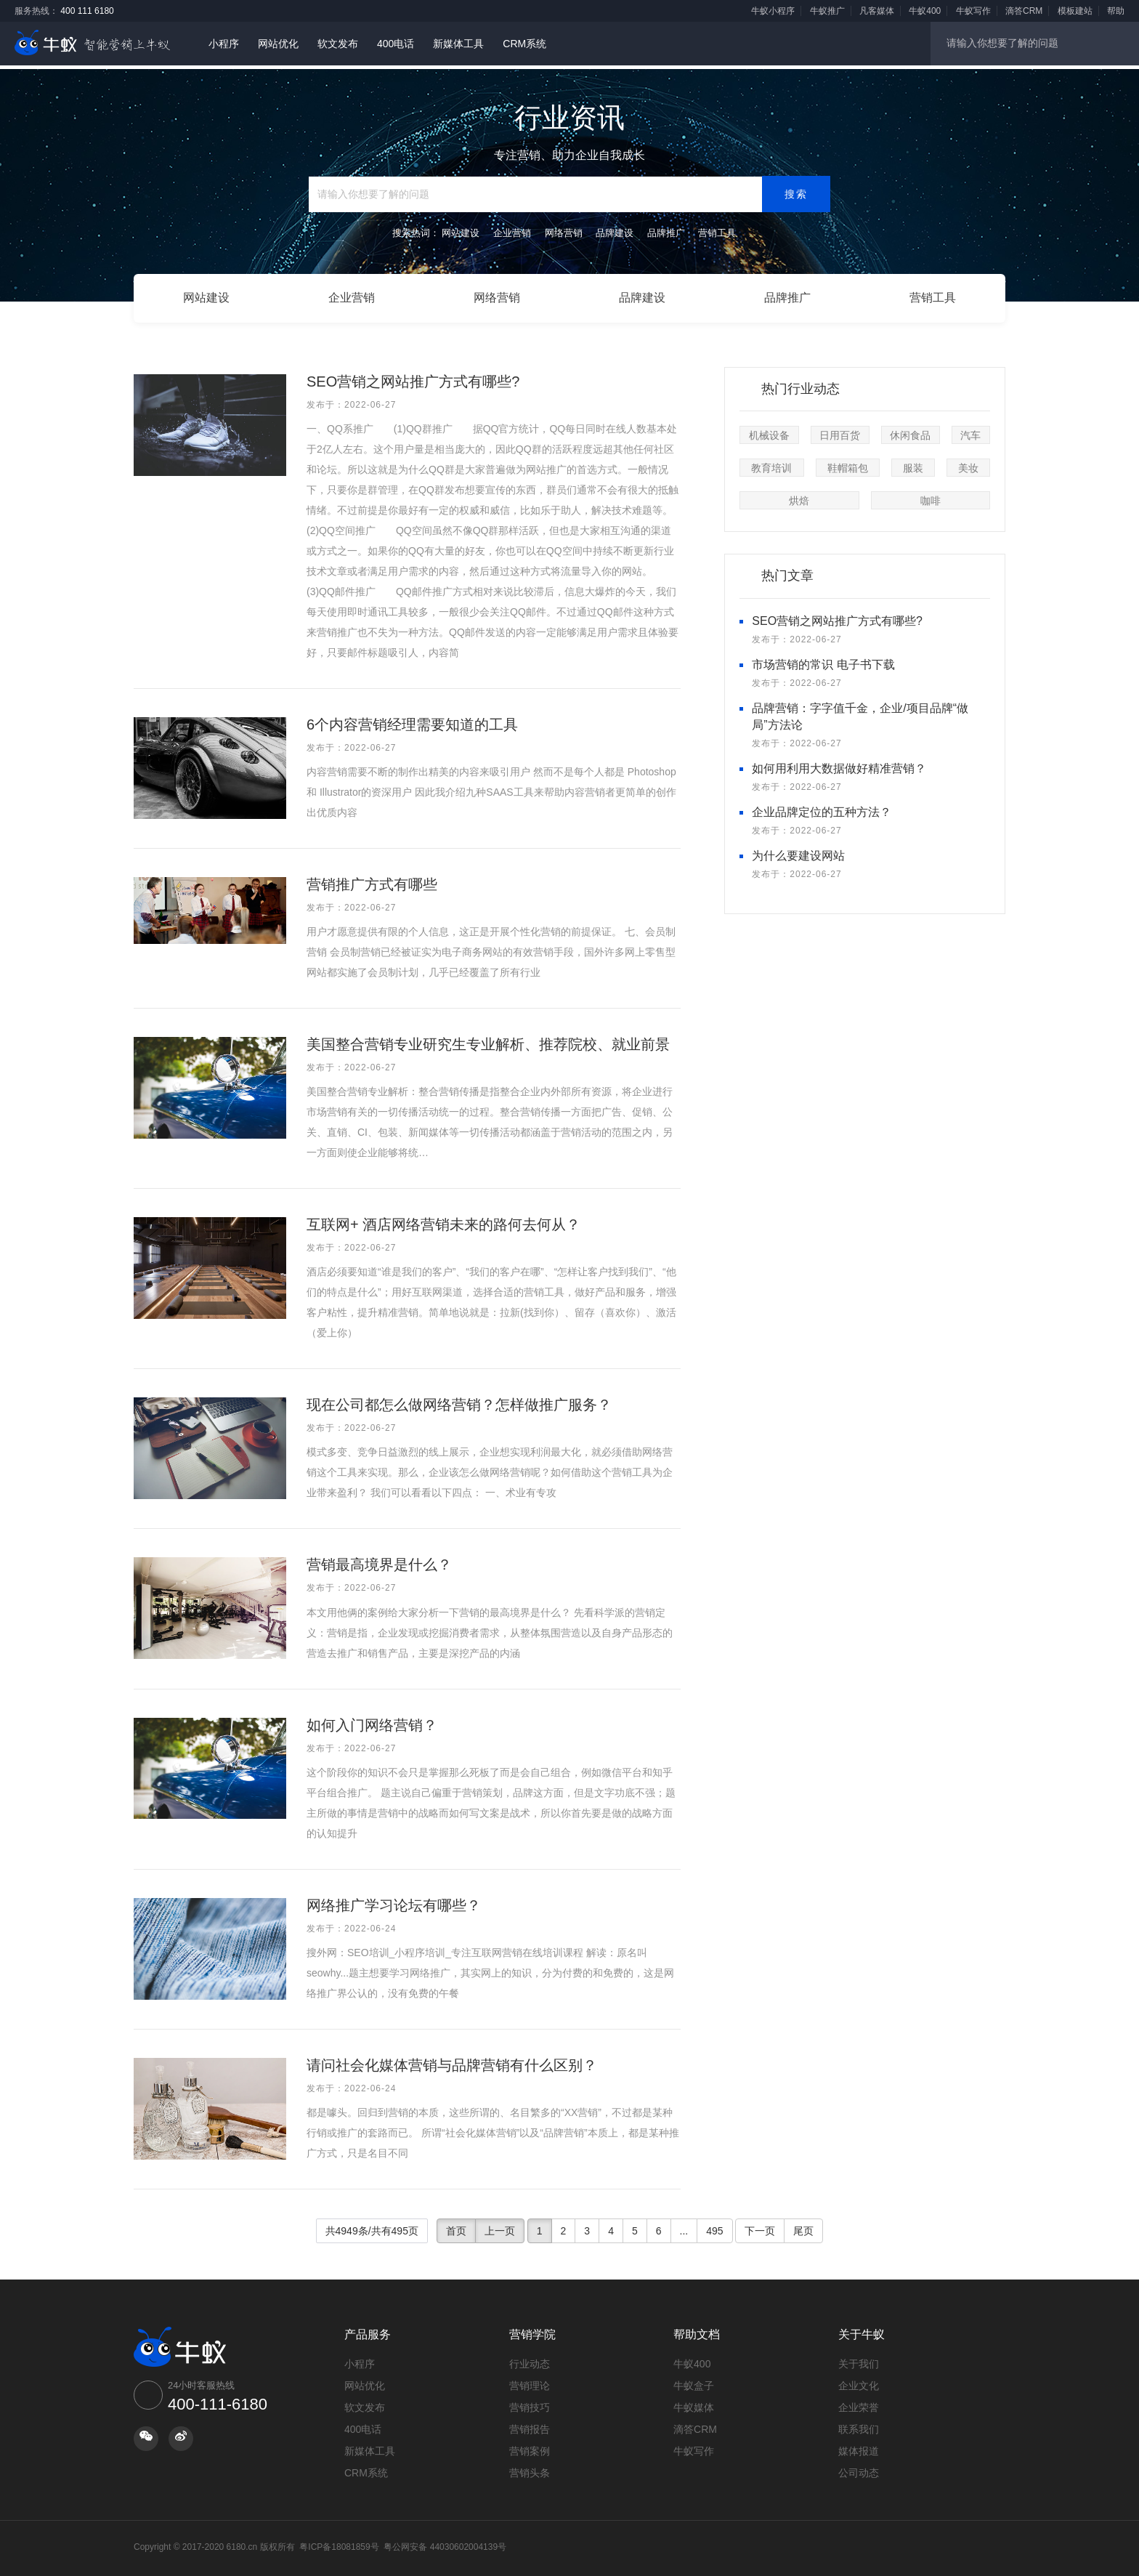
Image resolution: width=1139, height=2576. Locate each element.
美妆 (968, 463)
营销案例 (529, 2446)
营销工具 (932, 295)
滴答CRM (1023, 11)
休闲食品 (910, 431)
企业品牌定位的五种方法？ (821, 807)
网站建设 (206, 295)
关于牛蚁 (861, 2329)
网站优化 (278, 43)
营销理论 (529, 2380)
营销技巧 (529, 2402)
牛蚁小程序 (773, 11)
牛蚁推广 (827, 11)
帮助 (1115, 11)
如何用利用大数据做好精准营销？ (839, 763)
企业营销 (351, 295)
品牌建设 (642, 295)
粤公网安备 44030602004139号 (445, 2542)
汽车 (970, 431)
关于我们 (858, 2359)
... (684, 2226)
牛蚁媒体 (693, 2402)
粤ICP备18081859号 (338, 2542)
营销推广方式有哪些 (372, 879)
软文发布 (337, 43)
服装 (913, 463)
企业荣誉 (858, 2402)
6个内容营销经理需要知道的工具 (412, 719)
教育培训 (771, 463)
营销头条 (529, 2468)
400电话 (395, 43)
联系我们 (858, 2424)
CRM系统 (524, 43)
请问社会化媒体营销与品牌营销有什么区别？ (452, 2060)
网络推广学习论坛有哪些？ (394, 1900)
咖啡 (930, 496)
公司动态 (858, 2468)
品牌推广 (787, 295)
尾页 (803, 2226)
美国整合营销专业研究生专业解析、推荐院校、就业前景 (488, 1039)
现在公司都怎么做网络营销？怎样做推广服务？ (459, 1400)
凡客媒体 (876, 11)
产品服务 (367, 2329)
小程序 (223, 43)
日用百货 (839, 431)
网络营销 (497, 295)
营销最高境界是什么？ (379, 1560)
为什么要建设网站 (798, 850)
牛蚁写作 (973, 11)
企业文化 (858, 2380)
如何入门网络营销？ (372, 1720)
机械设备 (769, 431)
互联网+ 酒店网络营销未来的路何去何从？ (443, 1220)
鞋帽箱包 (847, 463)
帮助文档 (696, 2329)
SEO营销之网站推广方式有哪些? (413, 376)
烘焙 (799, 496)
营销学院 (532, 2329)
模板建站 (1075, 11)
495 (714, 2226)
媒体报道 (858, 2446)
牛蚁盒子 (693, 2380)
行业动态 (529, 2359)
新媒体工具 (458, 43)
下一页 (760, 2226)
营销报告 (529, 2424)
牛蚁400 (925, 11)
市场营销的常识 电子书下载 (823, 660)
